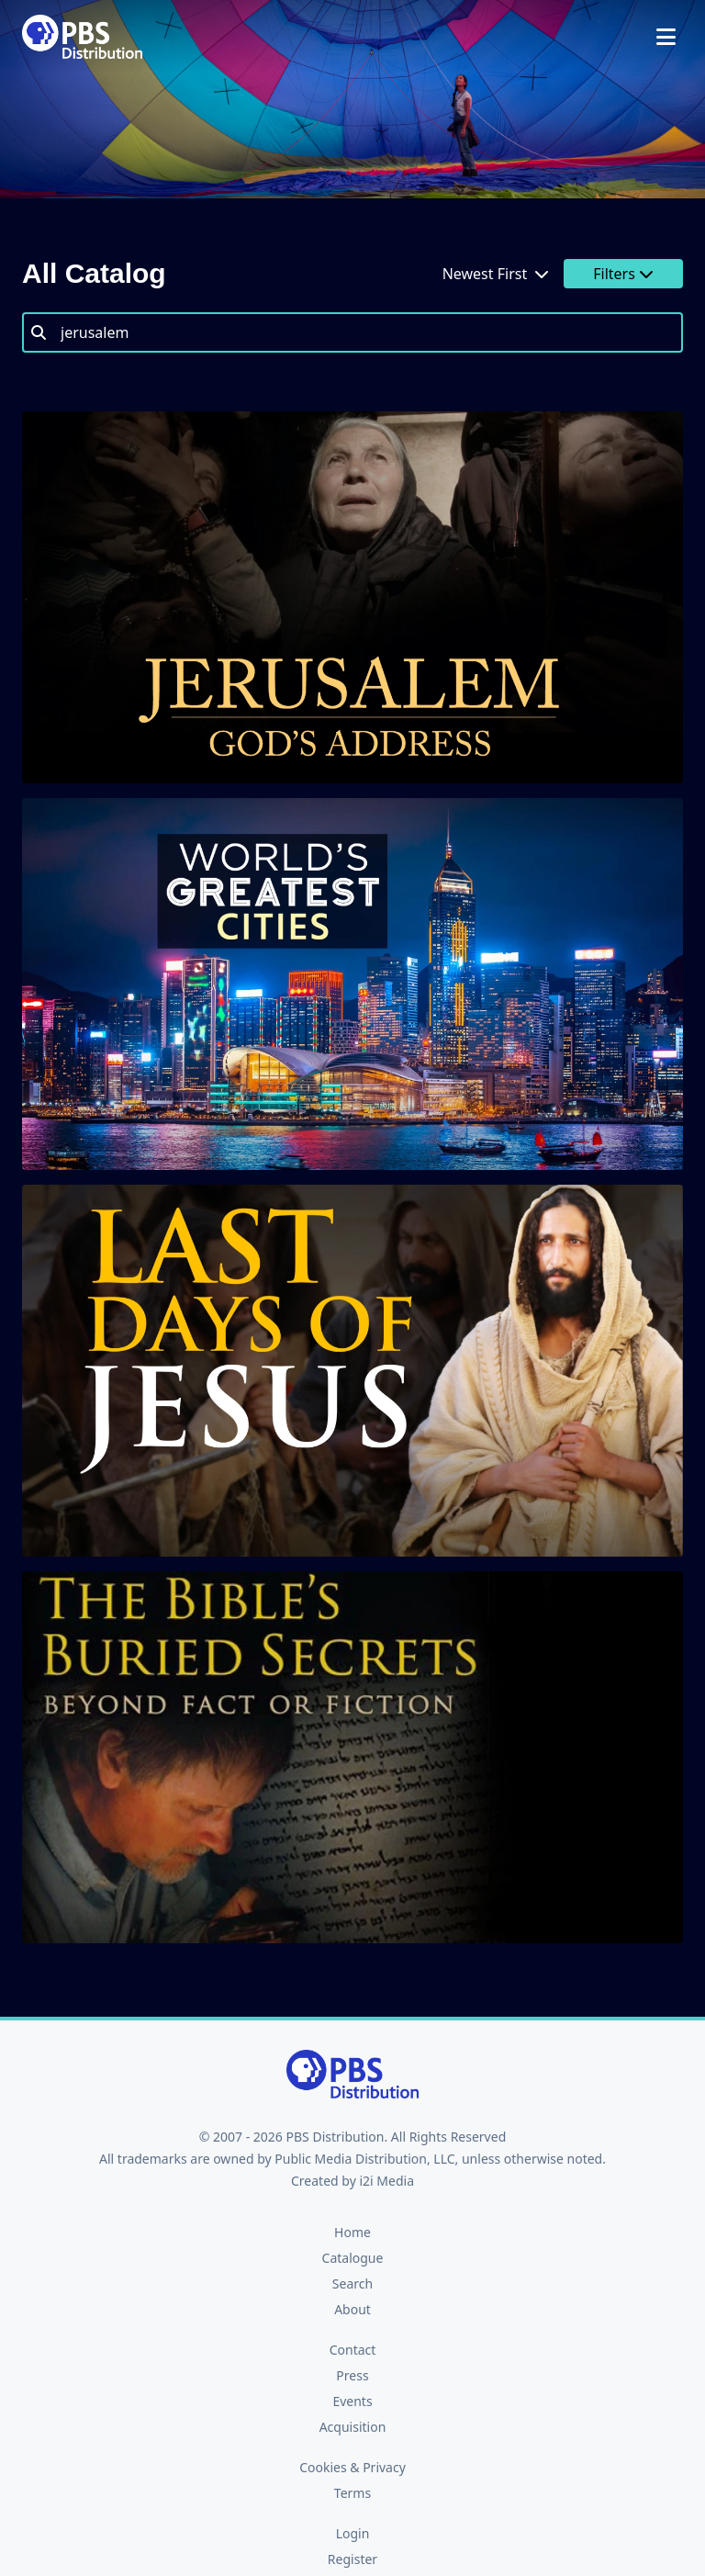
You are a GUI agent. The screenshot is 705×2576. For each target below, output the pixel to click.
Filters (623, 274)
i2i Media (386, 2180)
